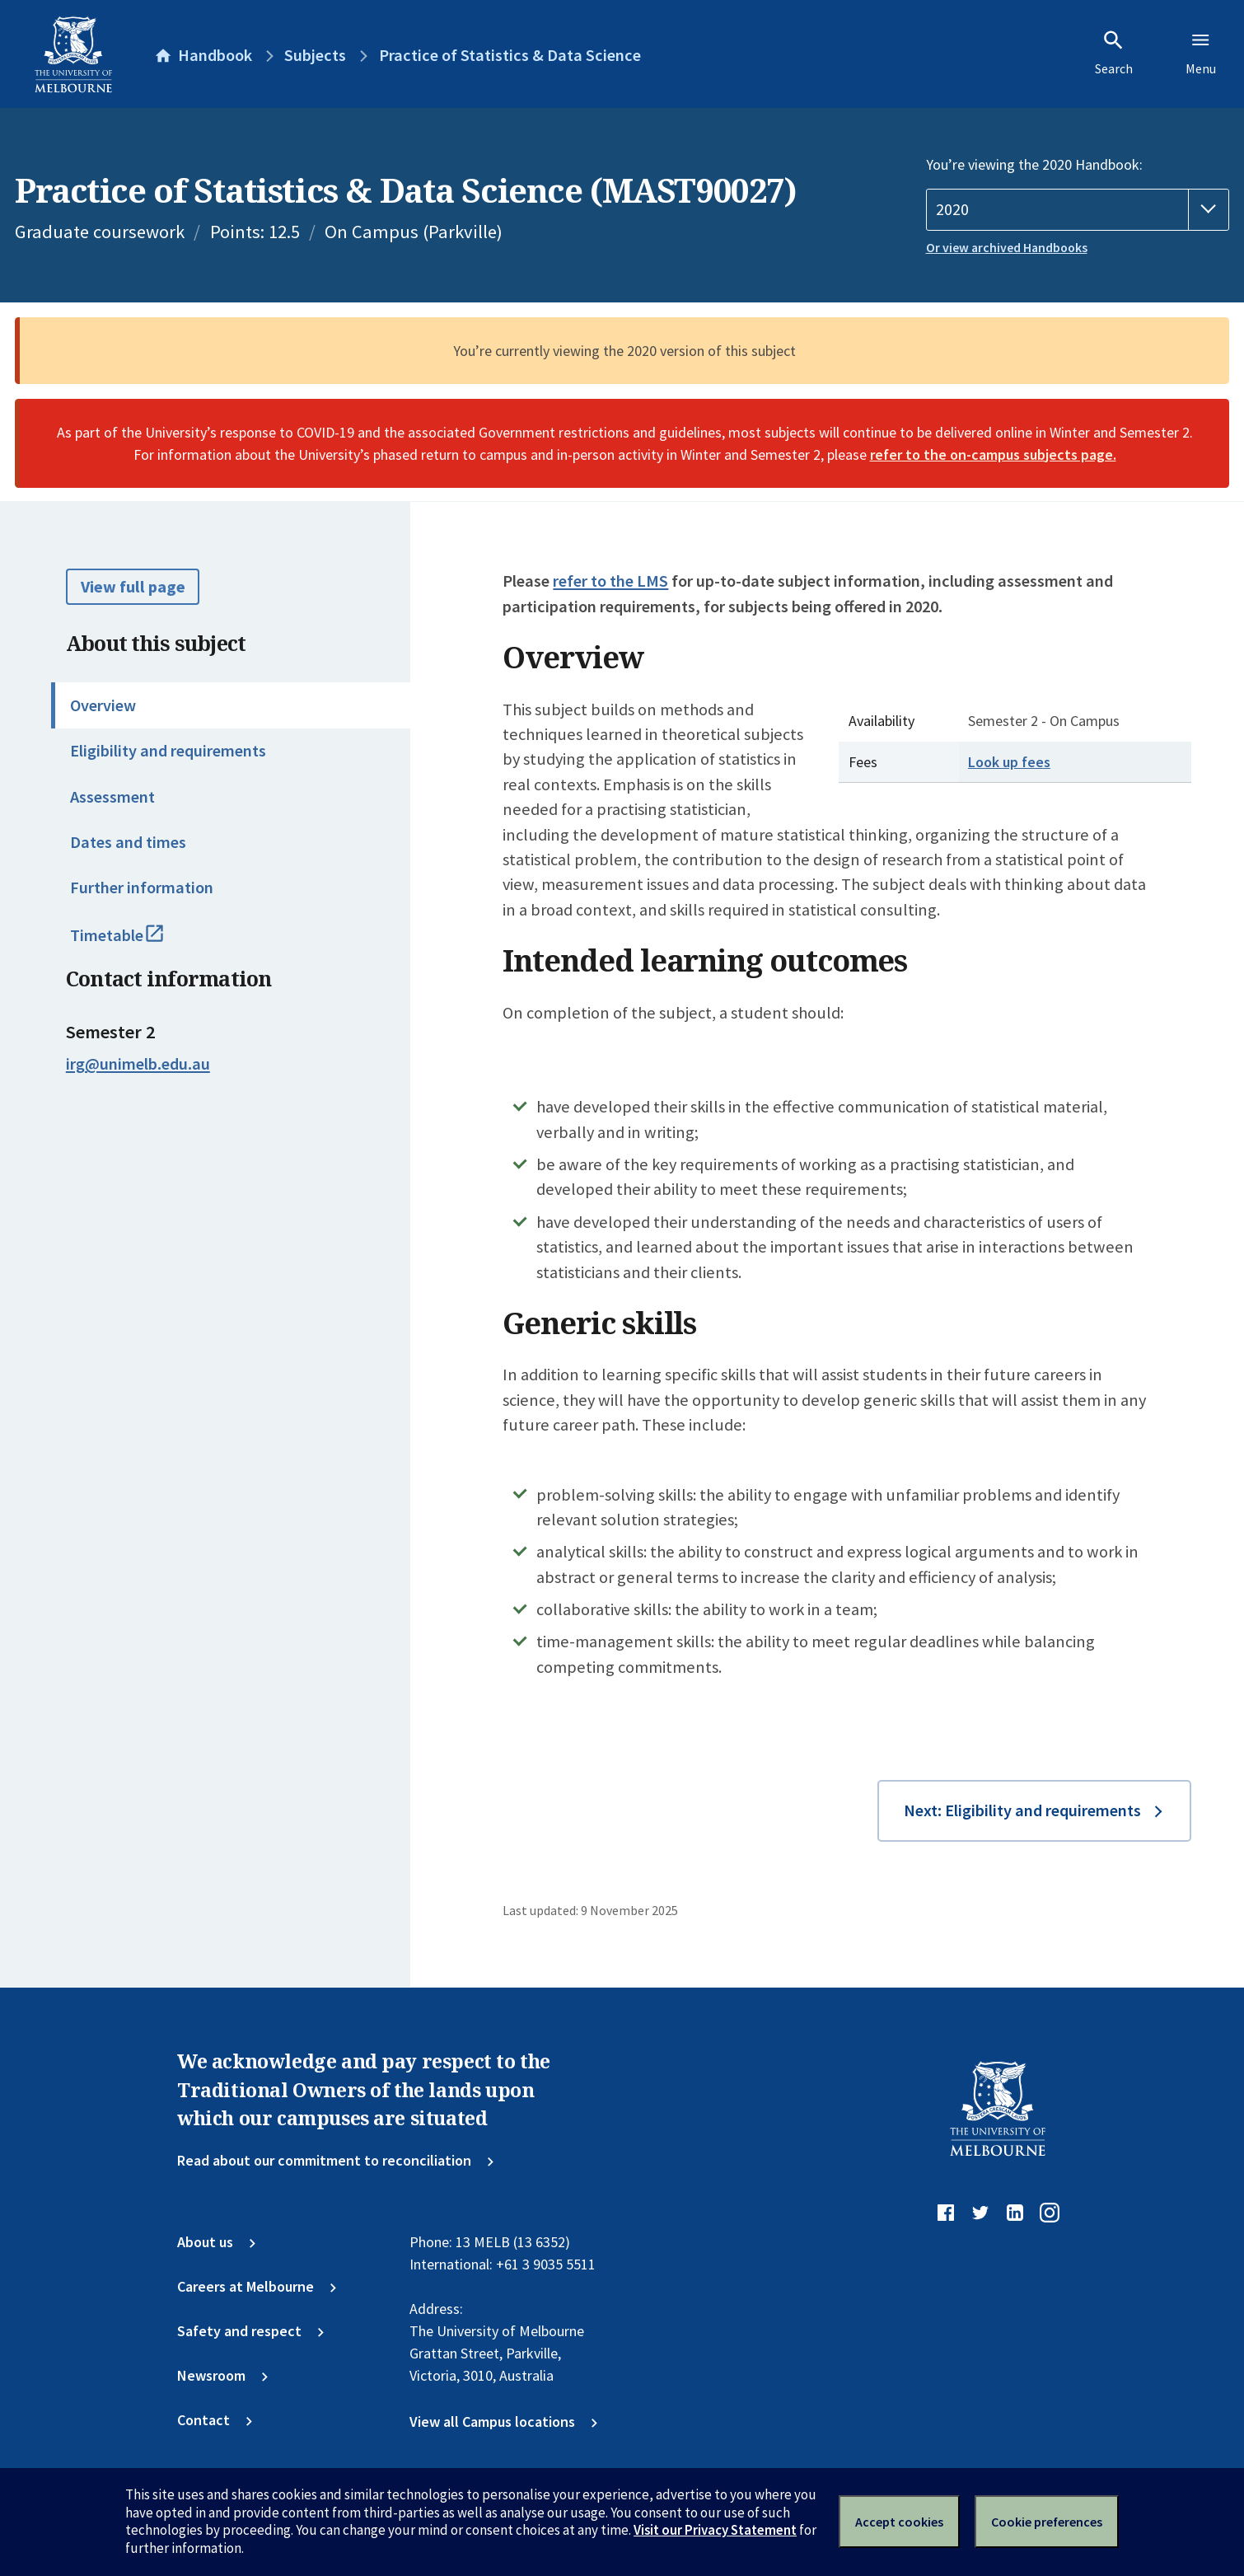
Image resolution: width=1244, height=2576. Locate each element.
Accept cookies (899, 2521)
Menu (1201, 53)
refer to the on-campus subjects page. (993, 454)
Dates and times (128, 842)
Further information (141, 887)
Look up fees (1009, 761)
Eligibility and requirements (168, 750)
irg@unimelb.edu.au (138, 1064)
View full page (133, 586)
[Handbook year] (1078, 210)
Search (1114, 53)
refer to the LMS (610, 581)
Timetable (137, 942)
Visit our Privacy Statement (715, 2530)
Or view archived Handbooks (1006, 247)
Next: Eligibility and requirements (1022, 1810)
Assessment (112, 797)
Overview (103, 705)
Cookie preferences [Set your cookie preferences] (1046, 2521)
